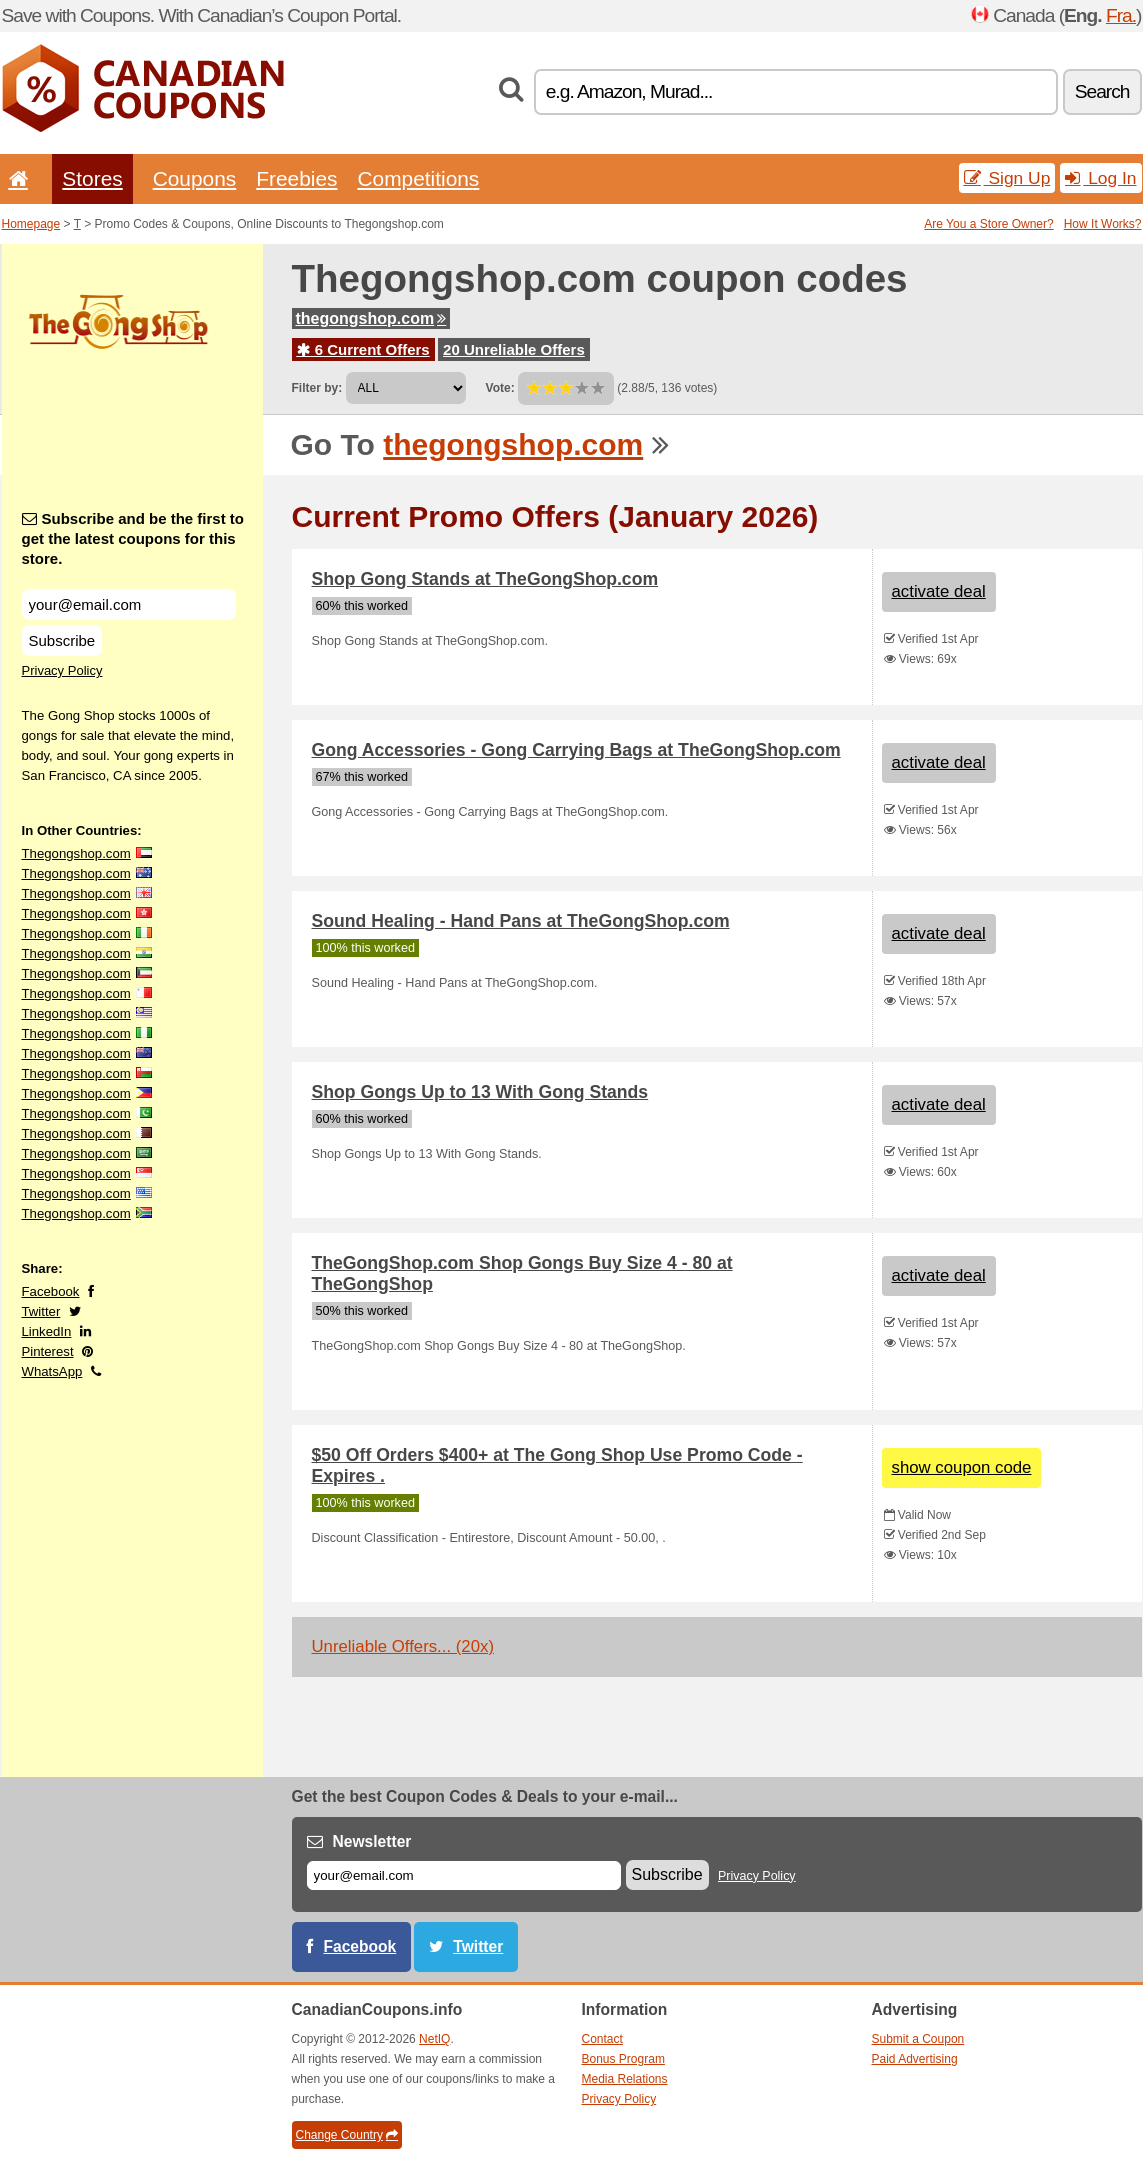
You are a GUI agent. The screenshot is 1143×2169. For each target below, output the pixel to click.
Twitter (41, 1311)
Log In (1100, 178)
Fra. (1121, 15)
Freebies (296, 178)
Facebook (51, 1291)
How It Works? (1103, 224)
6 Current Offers (363, 349)
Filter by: (317, 388)
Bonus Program (623, 2059)
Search (1102, 91)
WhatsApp (52, 1371)
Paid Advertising (915, 2059)
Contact (602, 2039)
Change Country (347, 2135)
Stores (92, 178)
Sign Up (1007, 178)
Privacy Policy (62, 670)
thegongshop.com (371, 318)
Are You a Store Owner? (988, 224)
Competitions (418, 178)
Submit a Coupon (918, 2039)
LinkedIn (47, 1331)
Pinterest (48, 1351)
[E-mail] (464, 1875)
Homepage (31, 224)
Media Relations (625, 2079)
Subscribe (62, 640)
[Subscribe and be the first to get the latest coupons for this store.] (129, 604)
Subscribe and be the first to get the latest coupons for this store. (133, 538)
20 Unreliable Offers (514, 349)
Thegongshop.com (76, 853)
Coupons (195, 178)
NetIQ (434, 2039)
